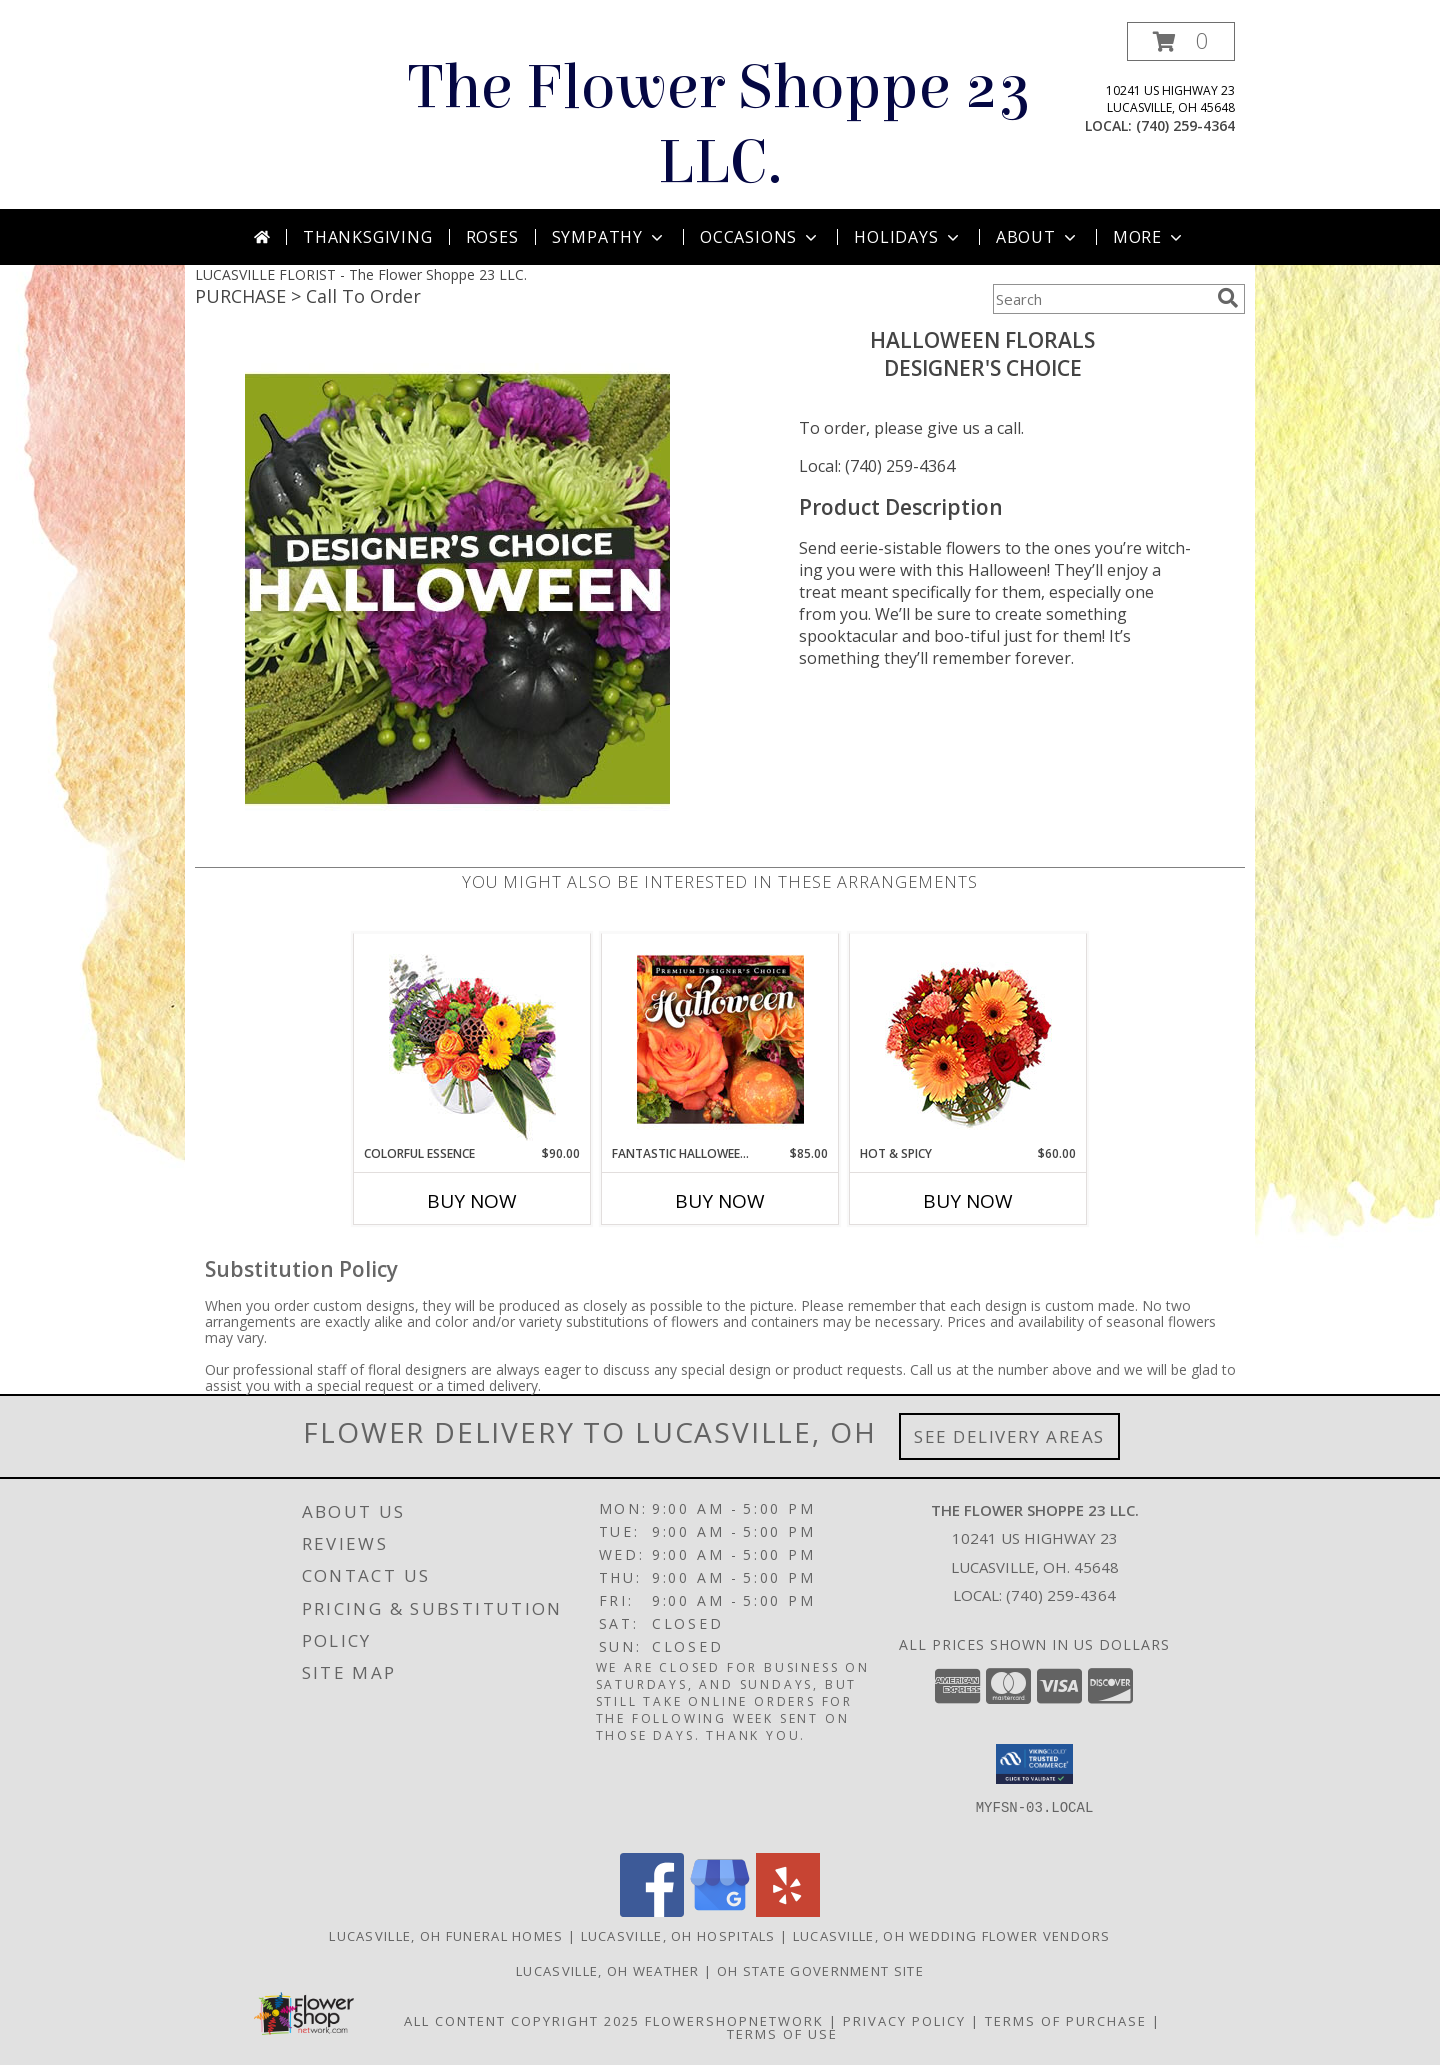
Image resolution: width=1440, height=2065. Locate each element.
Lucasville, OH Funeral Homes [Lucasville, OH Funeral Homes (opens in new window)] (446, 1936)
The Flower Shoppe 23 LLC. (720, 125)
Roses (492, 237)
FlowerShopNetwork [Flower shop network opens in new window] (734, 2021)
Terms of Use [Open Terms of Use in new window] (782, 2034)
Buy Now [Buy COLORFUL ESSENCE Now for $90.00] (472, 1201)
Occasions (760, 237)
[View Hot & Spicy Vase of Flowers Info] (968, 1039)
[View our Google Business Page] (720, 1911)
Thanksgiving (368, 237)
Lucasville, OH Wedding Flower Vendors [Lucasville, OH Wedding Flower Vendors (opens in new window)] (952, 1936)
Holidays (908, 237)
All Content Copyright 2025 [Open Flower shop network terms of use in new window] (522, 2021)
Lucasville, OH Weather (608, 1971)
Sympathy (609, 237)
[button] (1181, 41)
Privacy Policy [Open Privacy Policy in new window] (904, 2021)
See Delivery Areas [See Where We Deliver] (1009, 1436)
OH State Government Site (820, 1971)
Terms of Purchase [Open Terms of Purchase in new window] (1066, 2021)
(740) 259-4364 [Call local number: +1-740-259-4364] (1185, 125)
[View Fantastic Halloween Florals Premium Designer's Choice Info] (720, 1039)
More (1149, 237)
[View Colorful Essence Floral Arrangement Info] (472, 1039)
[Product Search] (1101, 299)
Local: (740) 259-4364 (877, 466)
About (1038, 237)
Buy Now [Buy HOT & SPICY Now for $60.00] (968, 1201)
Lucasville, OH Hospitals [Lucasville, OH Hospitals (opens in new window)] (678, 1936)
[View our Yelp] (788, 1911)
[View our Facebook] (652, 1911)
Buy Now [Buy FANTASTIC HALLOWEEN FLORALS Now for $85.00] (720, 1201)
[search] (1228, 298)
